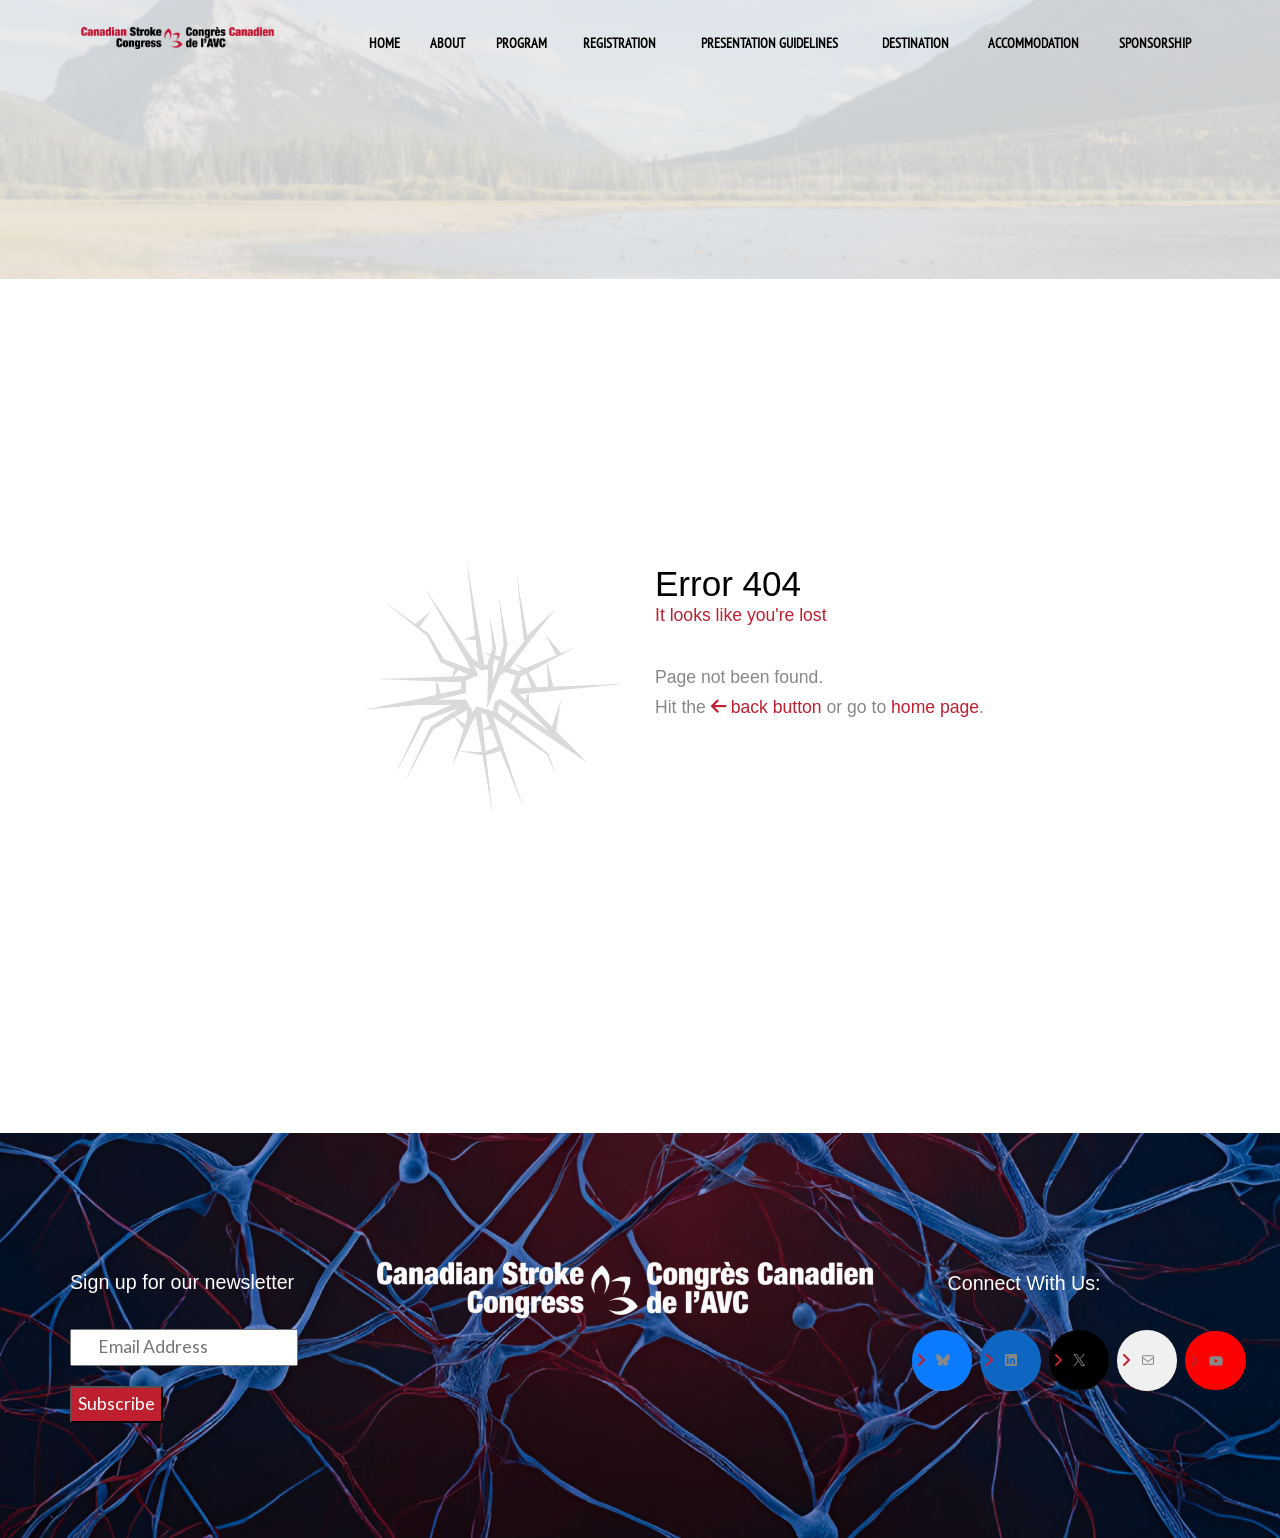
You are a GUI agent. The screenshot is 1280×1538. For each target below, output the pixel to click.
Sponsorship (1155, 42)
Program (521, 42)
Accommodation (1033, 42)
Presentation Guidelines (769, 42)
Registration (619, 42)
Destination (915, 42)
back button (766, 707)
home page (935, 707)
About (447, 42)
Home (384, 42)
